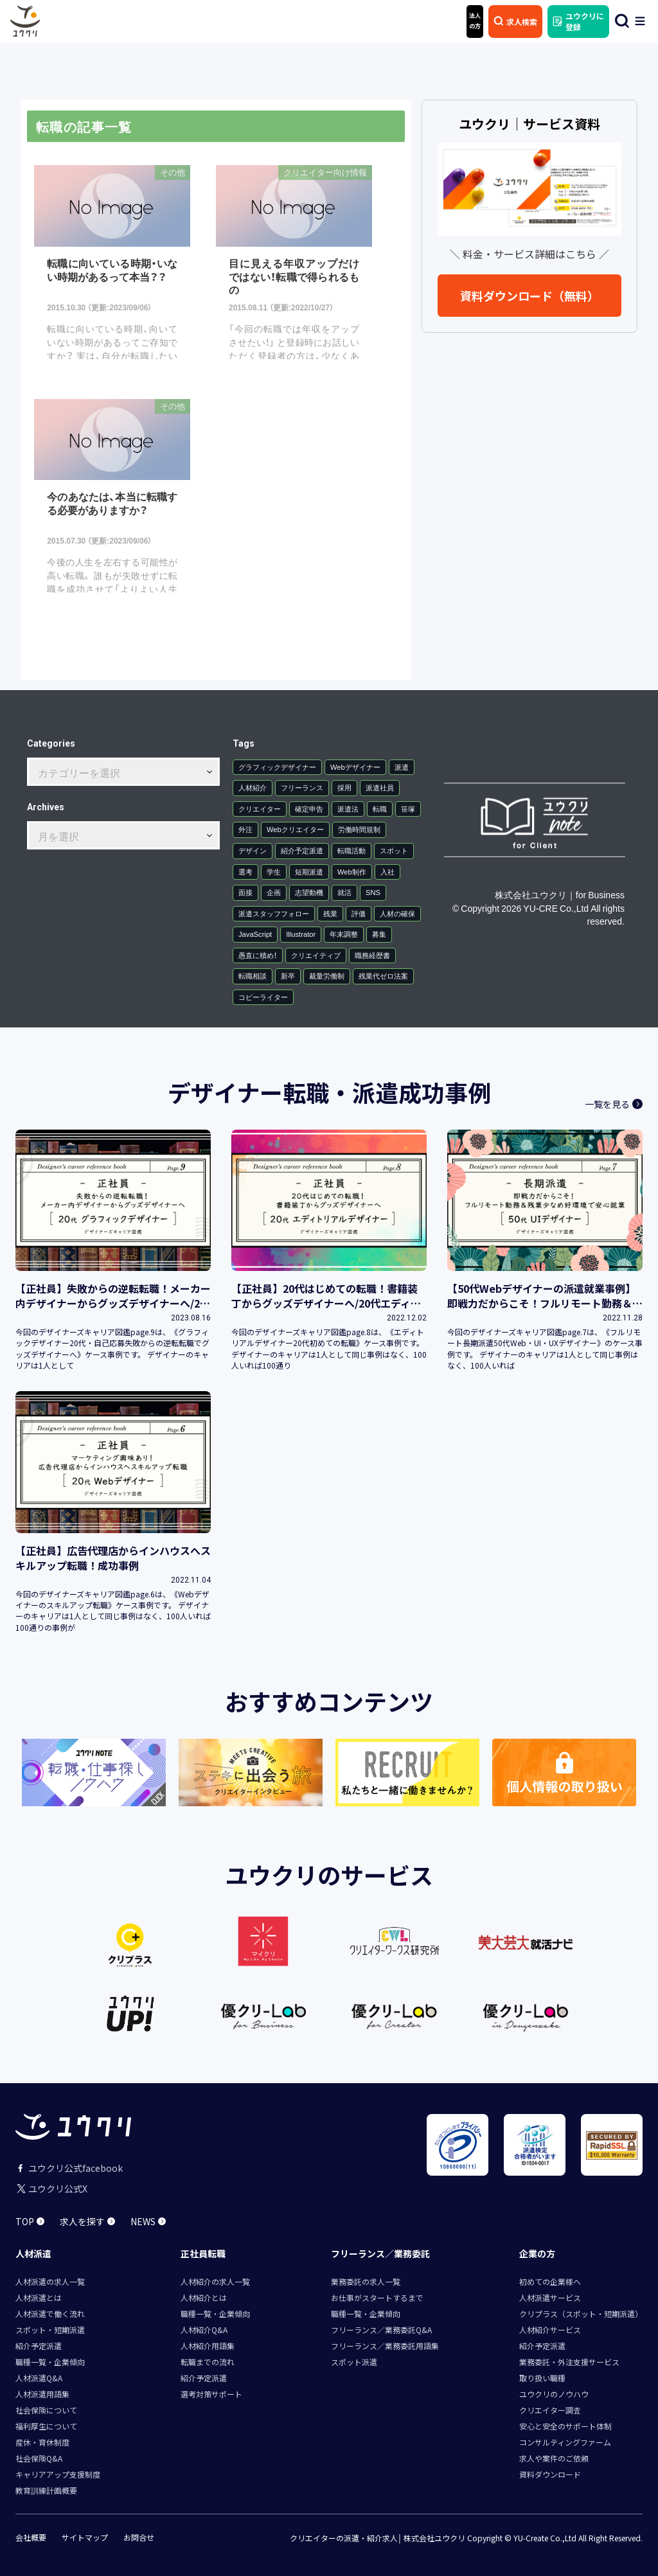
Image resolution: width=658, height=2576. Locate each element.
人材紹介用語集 (208, 2345)
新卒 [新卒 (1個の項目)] (288, 975)
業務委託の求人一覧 (365, 2280)
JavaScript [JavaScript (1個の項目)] (255, 933)
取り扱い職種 (542, 2377)
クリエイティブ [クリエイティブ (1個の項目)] (316, 954)
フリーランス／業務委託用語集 (385, 2345)
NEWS (148, 2220)
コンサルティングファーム (565, 2441)
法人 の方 (475, 20)
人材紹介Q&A (204, 2328)
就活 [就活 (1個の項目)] (344, 892)
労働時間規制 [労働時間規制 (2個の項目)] (359, 829)
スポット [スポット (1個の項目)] (394, 850)
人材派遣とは (38, 2296)
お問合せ (138, 2537)
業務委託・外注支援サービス (569, 2361)
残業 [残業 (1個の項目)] (330, 912)
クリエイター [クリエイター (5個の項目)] (259, 808)
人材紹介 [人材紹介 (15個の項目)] (252, 787)
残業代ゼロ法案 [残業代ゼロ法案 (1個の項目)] (383, 975)
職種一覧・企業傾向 (50, 2361)
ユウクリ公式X (51, 2188)
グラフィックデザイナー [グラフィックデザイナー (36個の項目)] (277, 766)
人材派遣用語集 (42, 2393)
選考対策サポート (211, 2393)
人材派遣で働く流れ (50, 2312)
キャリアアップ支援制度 (57, 2473)
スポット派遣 (354, 2361)
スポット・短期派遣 (50, 2328)
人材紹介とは (204, 2296)
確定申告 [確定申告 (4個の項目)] (309, 808)
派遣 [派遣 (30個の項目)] (402, 766)
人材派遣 (33, 2252)
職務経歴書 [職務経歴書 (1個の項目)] (372, 954)
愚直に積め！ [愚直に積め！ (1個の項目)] (257, 954)
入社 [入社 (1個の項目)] (387, 871)
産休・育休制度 (42, 2441)
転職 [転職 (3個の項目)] (380, 808)
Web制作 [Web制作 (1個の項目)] (351, 871)
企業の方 (537, 2252)
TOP (29, 2220)
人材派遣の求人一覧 (50, 2280)
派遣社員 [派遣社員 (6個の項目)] (380, 787)
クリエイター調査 (550, 2409)
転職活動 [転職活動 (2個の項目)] (351, 850)
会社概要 (30, 2537)
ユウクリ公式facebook (69, 2167)
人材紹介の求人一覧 (215, 2280)
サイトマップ (85, 2537)
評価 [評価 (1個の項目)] (358, 912)
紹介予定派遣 (38, 2345)
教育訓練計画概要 (46, 2489)
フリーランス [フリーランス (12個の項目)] (302, 787)
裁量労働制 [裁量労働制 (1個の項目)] (326, 975)
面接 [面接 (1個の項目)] (245, 892)
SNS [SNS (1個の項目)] (373, 892)
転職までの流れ (208, 2361)
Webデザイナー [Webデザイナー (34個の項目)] (355, 766)
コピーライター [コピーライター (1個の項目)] (263, 996)
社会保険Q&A (38, 2457)
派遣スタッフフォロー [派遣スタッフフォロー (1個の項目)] (273, 912)
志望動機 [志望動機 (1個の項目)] (309, 892)
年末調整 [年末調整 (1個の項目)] (344, 933)
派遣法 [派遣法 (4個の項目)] (348, 808)
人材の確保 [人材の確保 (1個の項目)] (397, 912)
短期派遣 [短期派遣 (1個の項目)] (309, 871)
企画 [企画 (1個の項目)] (274, 892)
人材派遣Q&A (38, 2377)
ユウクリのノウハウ (554, 2393)
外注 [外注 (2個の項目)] (245, 829)
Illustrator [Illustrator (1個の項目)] (301, 933)
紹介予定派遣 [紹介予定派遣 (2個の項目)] (302, 850)
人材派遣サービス (550, 2296)
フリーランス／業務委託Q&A (381, 2328)
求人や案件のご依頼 (554, 2457)
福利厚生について (46, 2425)
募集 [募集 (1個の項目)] (379, 933)
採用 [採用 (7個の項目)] (344, 787)
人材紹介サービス (550, 2328)
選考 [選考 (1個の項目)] (245, 871)
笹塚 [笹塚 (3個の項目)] (408, 808)
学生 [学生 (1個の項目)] (274, 871)
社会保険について (46, 2409)
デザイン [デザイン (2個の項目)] (252, 850)
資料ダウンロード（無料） (529, 295)
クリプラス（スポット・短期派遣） (581, 2312)
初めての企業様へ (550, 2280)
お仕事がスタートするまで (377, 2296)
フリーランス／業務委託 (380, 2252)
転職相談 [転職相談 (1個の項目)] (252, 975)
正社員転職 (203, 2252)
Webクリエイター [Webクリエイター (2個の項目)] (295, 829)
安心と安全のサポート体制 (565, 2425)
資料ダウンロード (550, 2473)
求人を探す (87, 2220)
